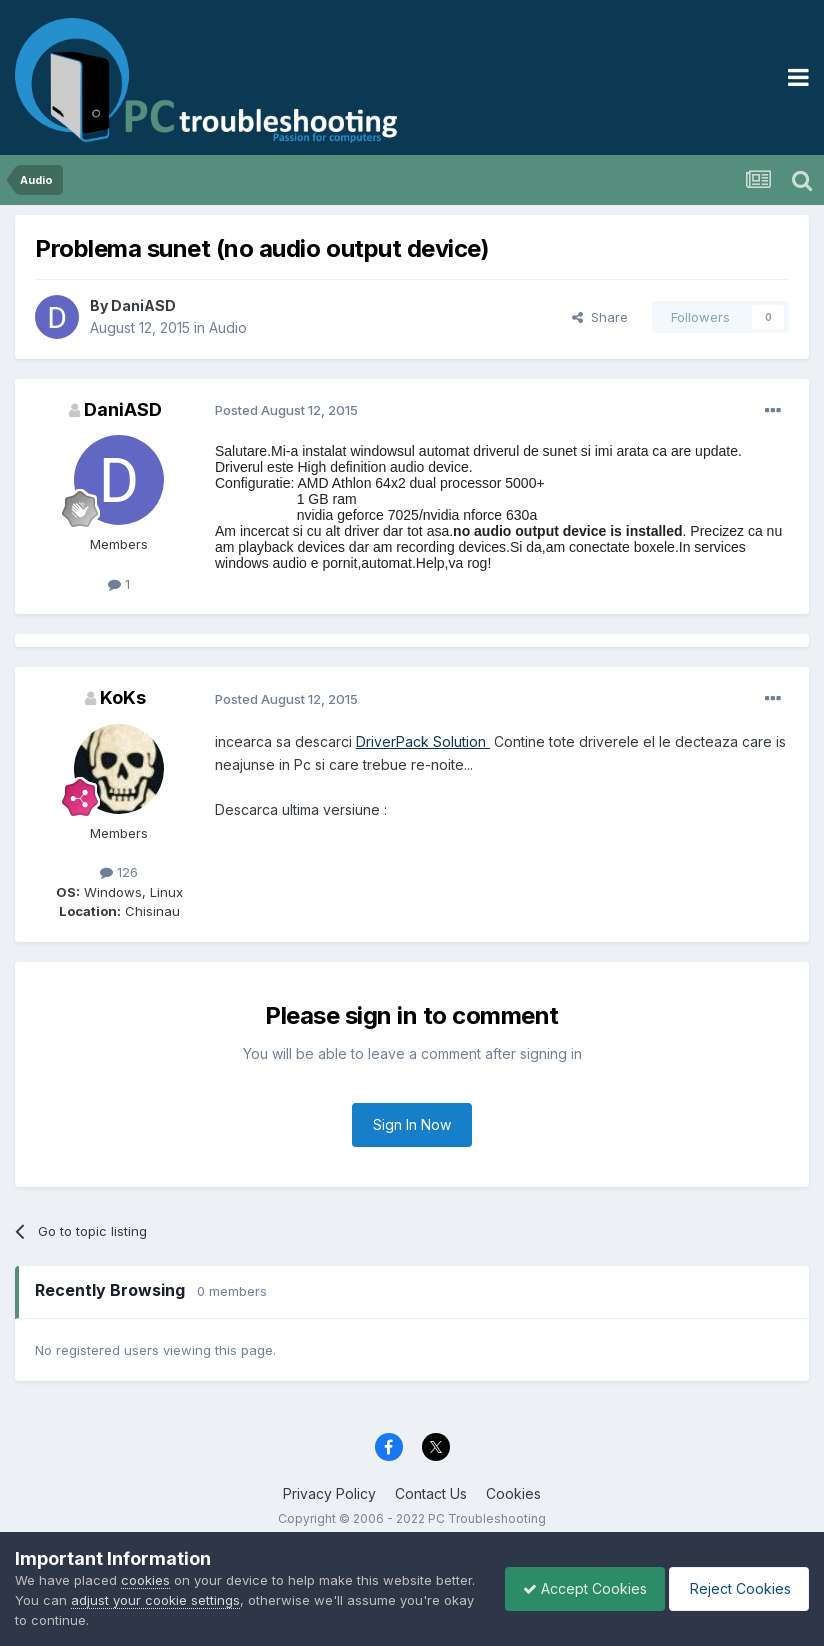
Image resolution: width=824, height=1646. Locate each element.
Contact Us (431, 1493)
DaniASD (143, 305)
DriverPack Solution (423, 741)
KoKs (123, 697)
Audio (228, 327)
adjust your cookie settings (198, 1600)
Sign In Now (412, 1124)
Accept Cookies (575, 1588)
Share (600, 317)
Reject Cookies (735, 1588)
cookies (145, 1580)
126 (119, 872)
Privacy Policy (329, 1493)
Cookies (513, 1493)
